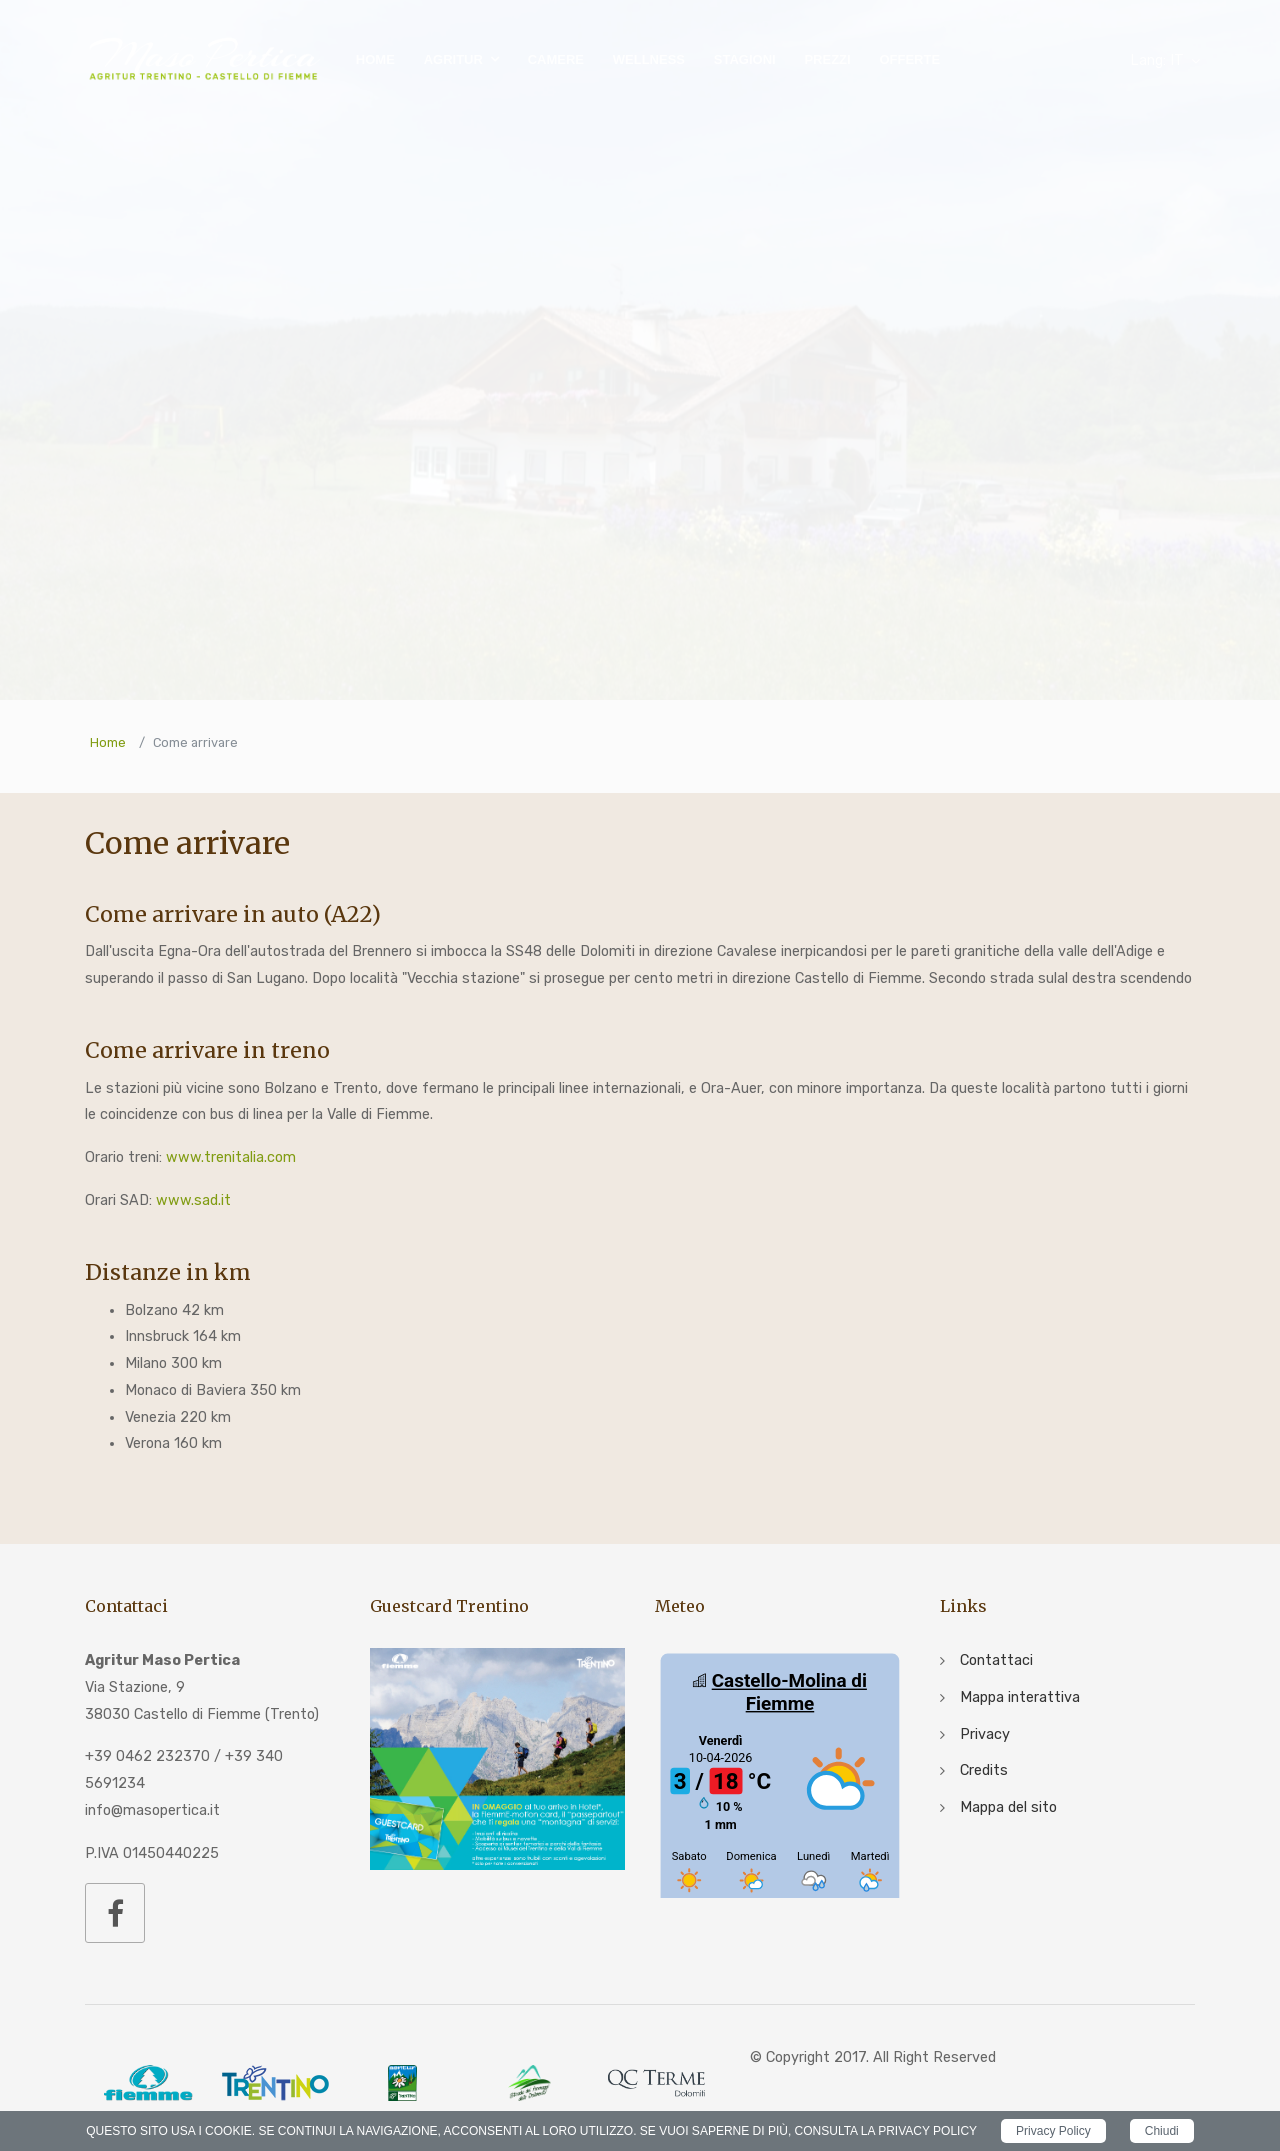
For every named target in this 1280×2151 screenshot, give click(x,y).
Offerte (909, 59)
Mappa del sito (1008, 1807)
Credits (984, 1770)
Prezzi (827, 59)
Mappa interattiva (1020, 1697)
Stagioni (745, 59)
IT (1157, 60)
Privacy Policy (1053, 2131)
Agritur (453, 59)
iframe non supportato (780, 1773)
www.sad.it (193, 1200)
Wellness (649, 59)
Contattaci (996, 1660)
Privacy (985, 1734)
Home (375, 59)
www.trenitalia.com (231, 1157)
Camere (556, 59)
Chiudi (1162, 2131)
